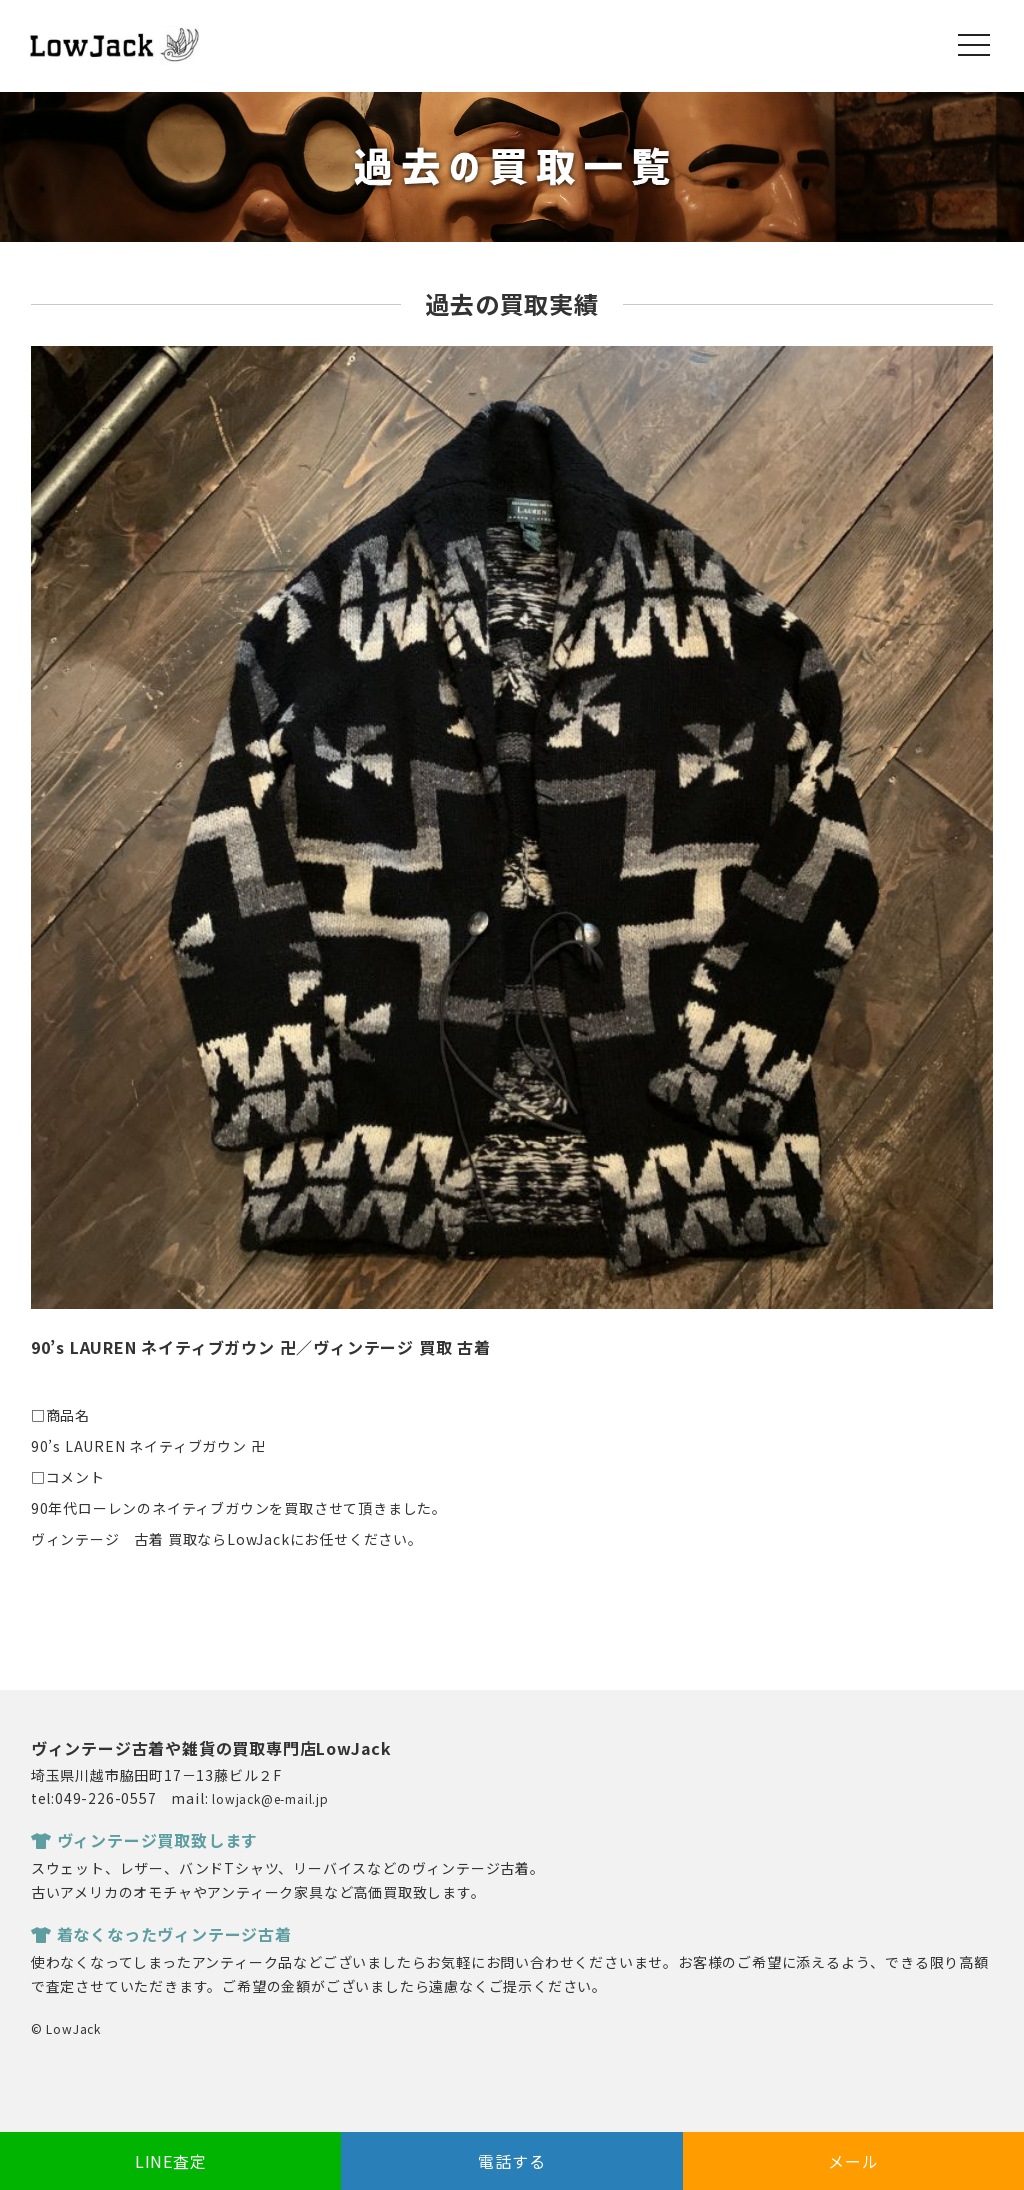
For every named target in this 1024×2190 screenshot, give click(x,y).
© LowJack (66, 2028)
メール (853, 2161)
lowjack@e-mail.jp (270, 1798)
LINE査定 (171, 2161)
